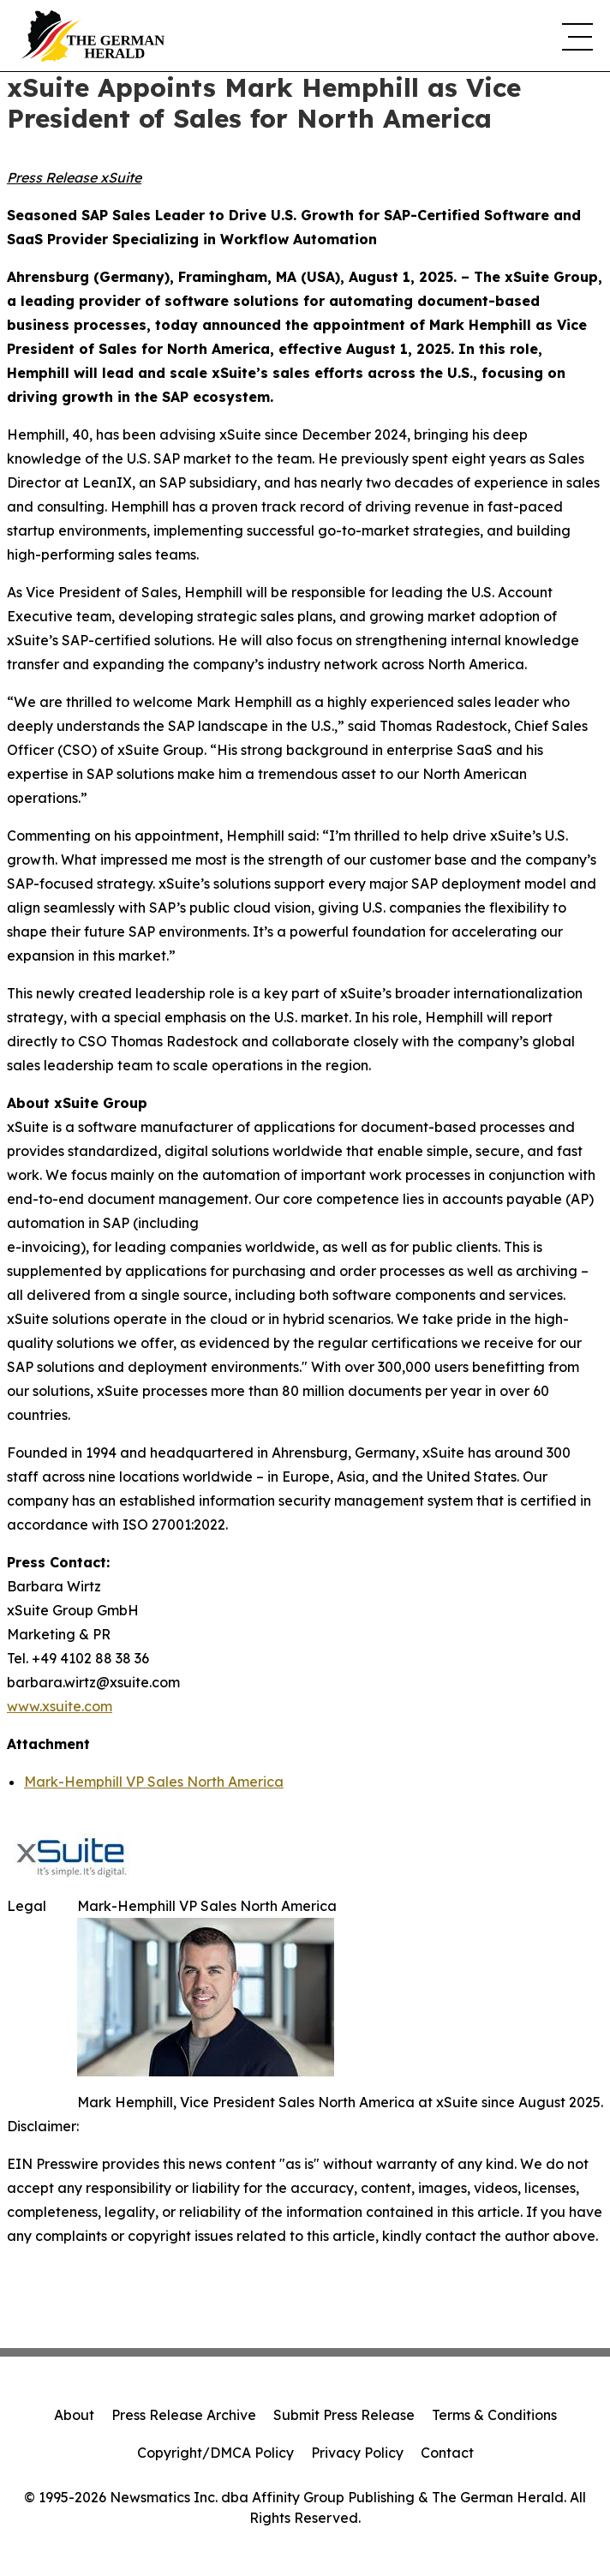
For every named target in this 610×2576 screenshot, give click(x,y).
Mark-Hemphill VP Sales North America (154, 1781)
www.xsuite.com (59, 1706)
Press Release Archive (183, 2414)
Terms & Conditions (494, 2414)
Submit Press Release (344, 2414)
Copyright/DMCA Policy (215, 2452)
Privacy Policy (357, 2452)
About (74, 2414)
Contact (447, 2452)
